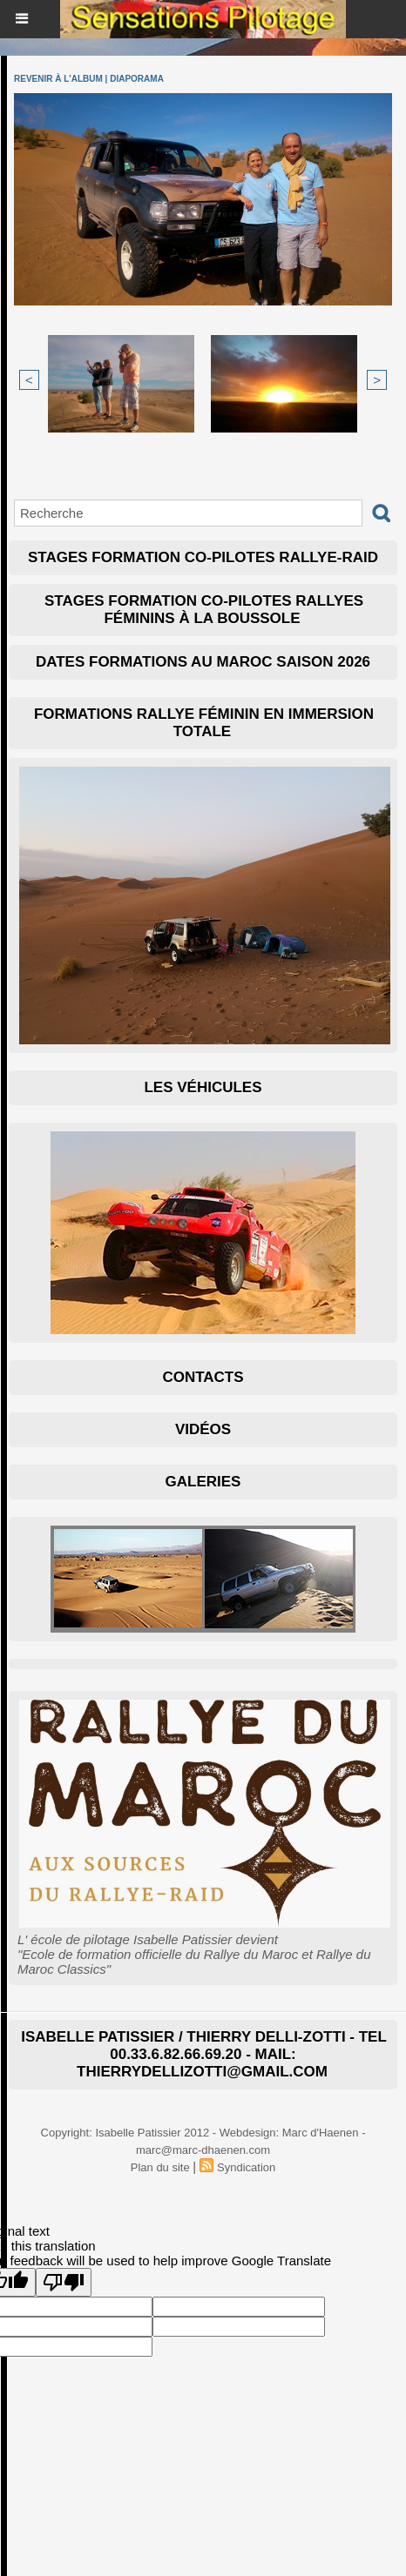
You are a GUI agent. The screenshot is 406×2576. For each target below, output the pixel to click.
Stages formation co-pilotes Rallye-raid (203, 557)
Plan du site (160, 2167)
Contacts (202, 1377)
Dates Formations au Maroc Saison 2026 (203, 662)
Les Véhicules (202, 1087)
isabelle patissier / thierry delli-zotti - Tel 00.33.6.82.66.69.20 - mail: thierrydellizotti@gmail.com (204, 2054)
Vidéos (203, 1429)
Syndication (246, 2167)
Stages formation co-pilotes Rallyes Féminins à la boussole (203, 610)
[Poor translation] (63, 2282)
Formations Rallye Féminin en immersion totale (204, 723)
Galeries (203, 1481)
